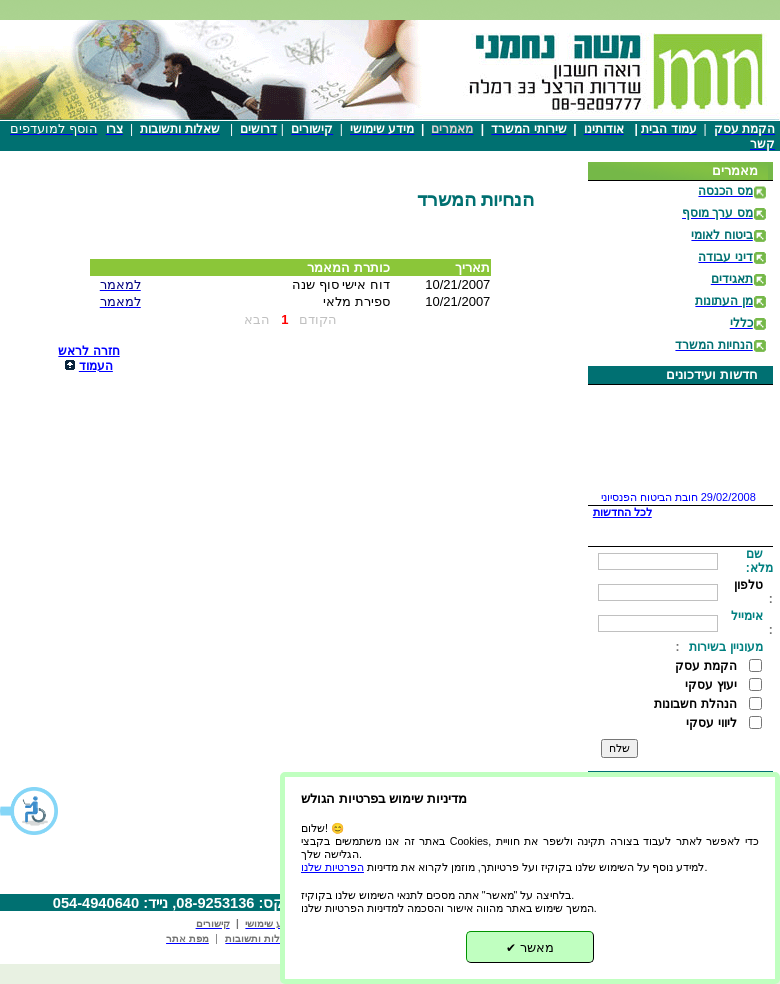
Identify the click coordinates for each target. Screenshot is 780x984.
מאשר (530, 947)
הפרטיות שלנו (332, 867)
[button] (30, 811)
